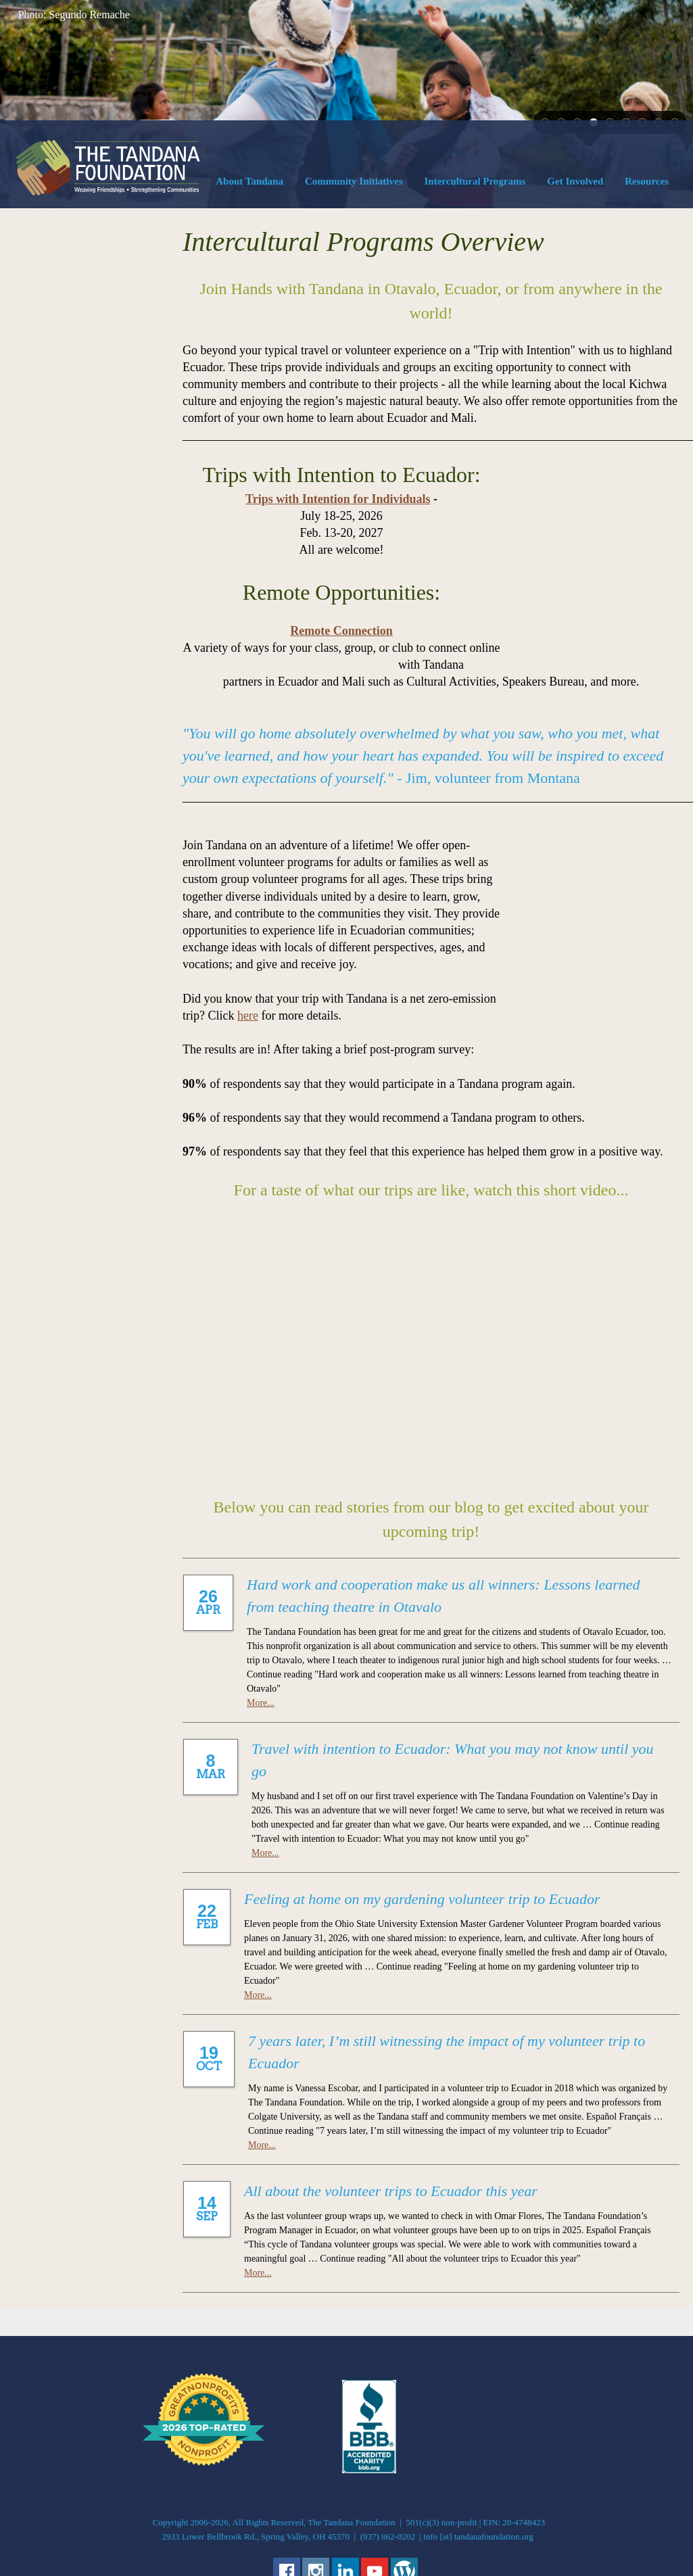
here (564, 947)
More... (260, 1634)
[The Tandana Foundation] (108, 167)
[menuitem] (249, 184)
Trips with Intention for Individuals (427, 499)
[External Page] (369, 2402)
